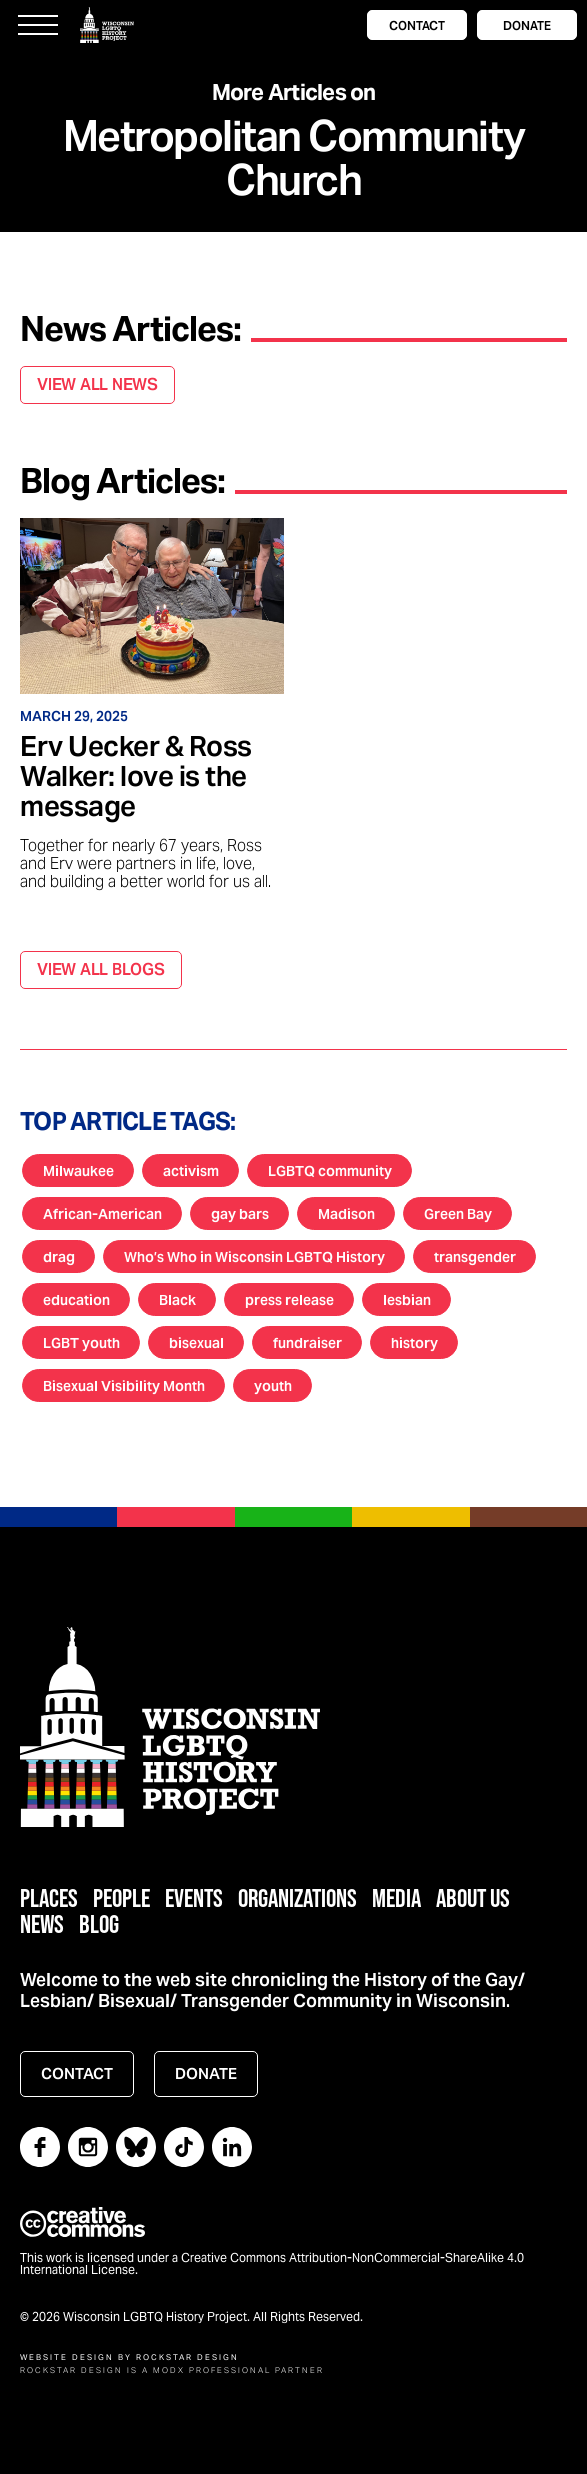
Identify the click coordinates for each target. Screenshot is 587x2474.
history (414, 1343)
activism (191, 1171)
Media (396, 1897)
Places (49, 1897)
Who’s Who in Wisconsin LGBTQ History (254, 1257)
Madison (346, 1214)
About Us (473, 1897)
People (121, 1897)
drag (59, 1257)
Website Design (67, 2357)
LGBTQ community (330, 1171)
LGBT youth (81, 1343)
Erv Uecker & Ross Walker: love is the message (136, 776)
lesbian (407, 1300)
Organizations (297, 1897)
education (76, 1300)
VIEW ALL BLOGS (101, 969)
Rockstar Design (187, 2357)
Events (194, 1897)
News (42, 1923)
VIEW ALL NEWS (97, 384)
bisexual (196, 1343)
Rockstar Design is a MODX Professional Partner (172, 2370)
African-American (102, 1214)
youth (273, 1386)
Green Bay (458, 1214)
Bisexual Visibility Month (124, 1386)
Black (177, 1300)
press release (289, 1300)
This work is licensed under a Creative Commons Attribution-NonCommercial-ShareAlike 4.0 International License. (272, 2264)
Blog (99, 1923)
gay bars (240, 1214)
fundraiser (307, 1343)
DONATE (527, 25)
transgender (475, 1257)
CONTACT (417, 25)
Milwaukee (78, 1171)
